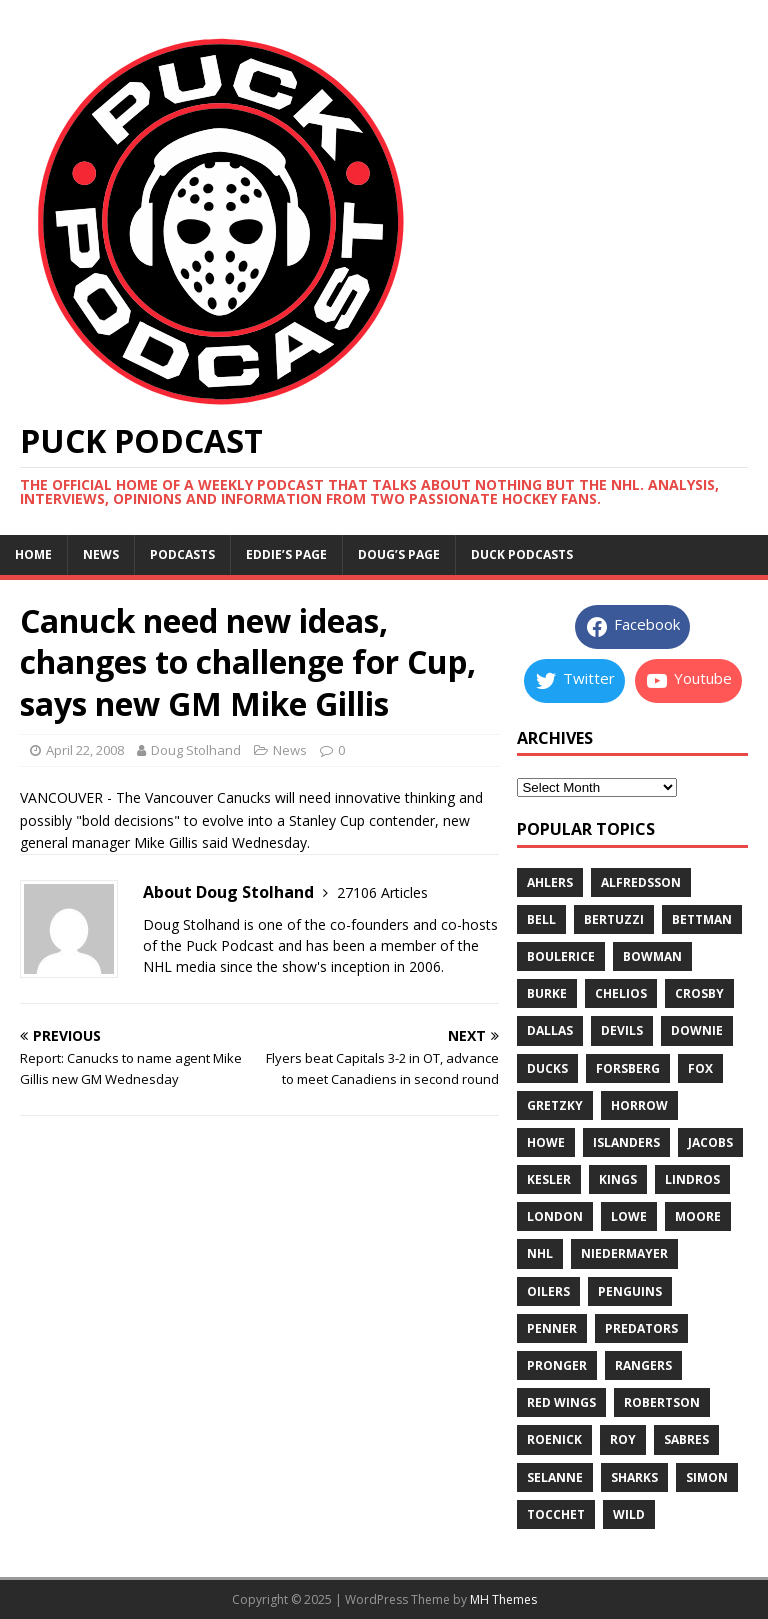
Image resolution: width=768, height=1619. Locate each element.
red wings (561, 1402)
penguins (630, 1291)
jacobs (710, 1142)
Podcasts (182, 554)
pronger (557, 1365)
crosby (699, 993)
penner (552, 1328)
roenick (554, 1439)
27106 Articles (382, 892)
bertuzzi (614, 919)
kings (618, 1179)
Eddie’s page (286, 554)
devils (622, 1030)
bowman (652, 956)
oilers (548, 1291)
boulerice (561, 956)
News (101, 554)
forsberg (628, 1068)
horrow (639, 1105)
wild (629, 1514)
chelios (621, 993)
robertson (662, 1402)
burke (547, 993)
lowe (629, 1216)
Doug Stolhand (196, 750)
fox (700, 1068)
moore (698, 1216)
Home (33, 554)
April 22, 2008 (85, 750)
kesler (549, 1179)
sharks (634, 1477)
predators (641, 1328)
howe (546, 1142)
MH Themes (503, 1599)
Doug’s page (399, 554)
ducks (547, 1068)
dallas (550, 1030)
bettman (702, 919)
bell (541, 919)
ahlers (550, 882)
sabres (686, 1439)
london (555, 1216)
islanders (626, 1142)
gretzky (555, 1105)
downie (697, 1030)
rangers (643, 1365)
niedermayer (624, 1253)
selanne (555, 1477)
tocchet (556, 1514)
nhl (540, 1253)
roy (623, 1439)
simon (707, 1477)
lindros (692, 1179)
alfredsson (641, 882)
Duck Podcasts (522, 554)
